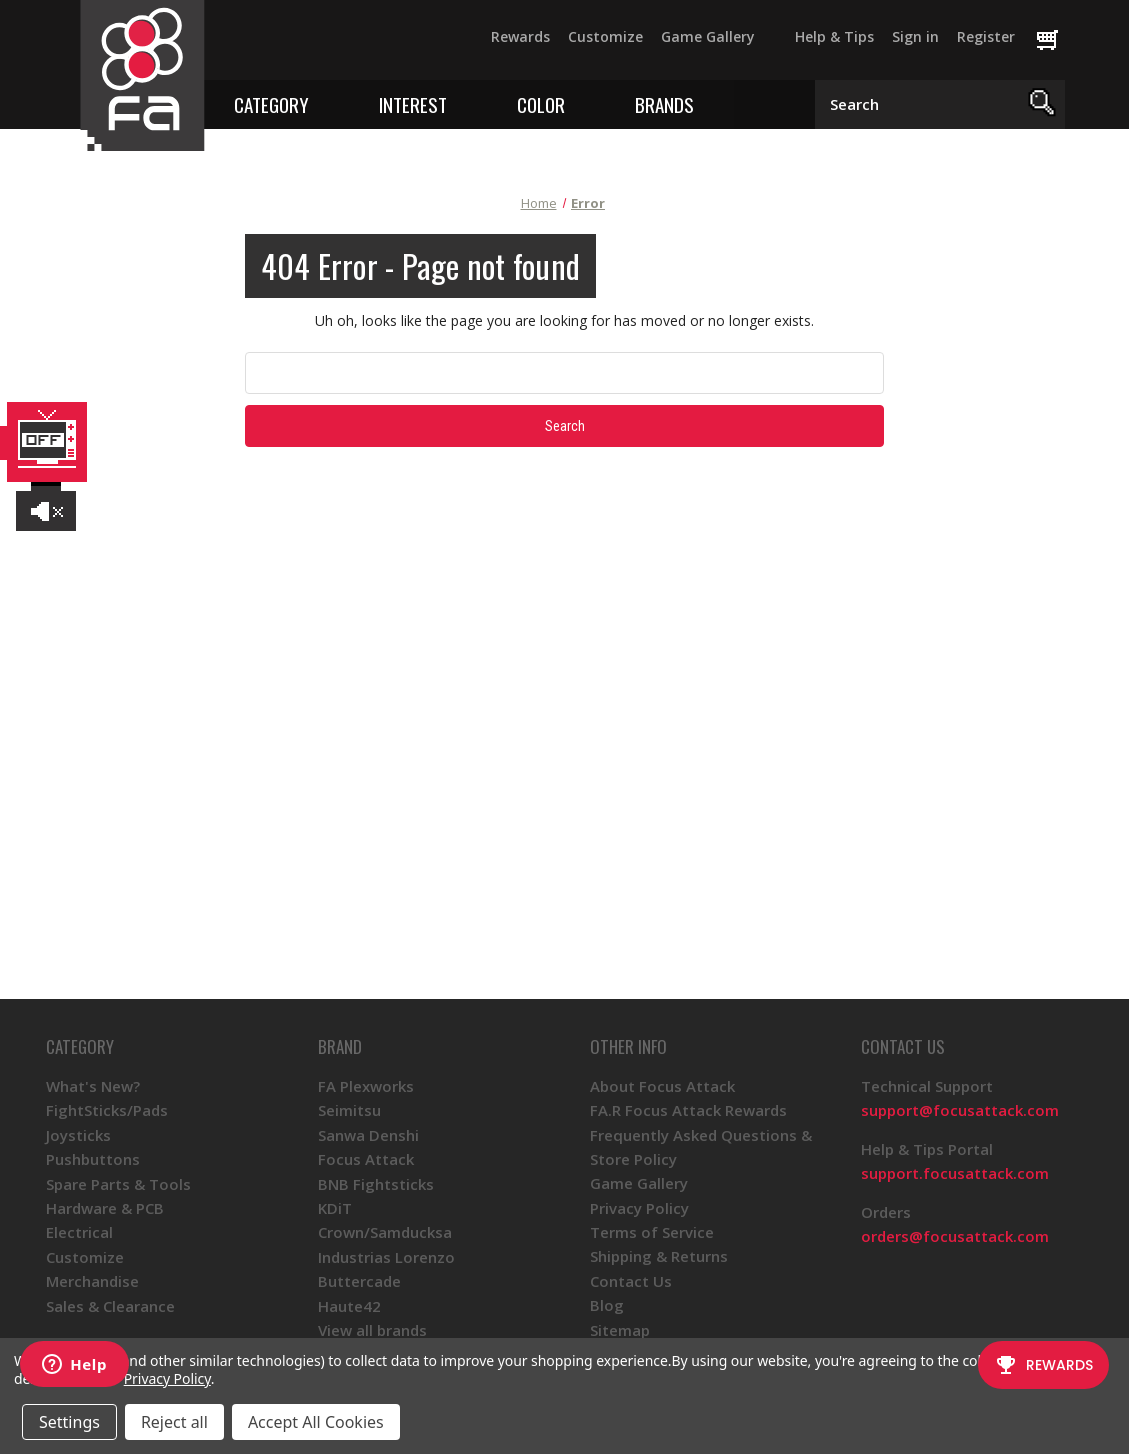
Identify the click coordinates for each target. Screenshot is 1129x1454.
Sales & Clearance (110, 1306)
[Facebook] (238, 46)
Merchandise (92, 1281)
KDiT (335, 1208)
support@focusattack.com (960, 1110)
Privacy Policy (639, 1208)
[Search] (1042, 104)
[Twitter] (274, 46)
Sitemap (620, 1330)
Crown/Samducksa (385, 1232)
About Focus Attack (662, 1086)
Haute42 (349, 1306)
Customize (605, 36)
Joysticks (78, 1135)
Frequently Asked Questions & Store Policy (701, 1147)
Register (986, 36)
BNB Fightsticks (376, 1184)
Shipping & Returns (659, 1256)
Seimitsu (349, 1110)
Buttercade (359, 1281)
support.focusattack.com (955, 1173)
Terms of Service (652, 1232)
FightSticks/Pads (107, 1110)
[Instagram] (346, 46)
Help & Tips (834, 36)
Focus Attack (366, 1159)
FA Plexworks (366, 1086)
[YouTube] (310, 46)
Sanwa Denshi (368, 1135)
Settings (69, 1422)
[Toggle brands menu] (708, 103)
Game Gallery (708, 36)
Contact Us (631, 1281)
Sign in (915, 36)
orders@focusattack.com (955, 1236)
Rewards (520, 36)
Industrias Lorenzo (386, 1257)
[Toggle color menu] (579, 103)
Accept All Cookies (316, 1422)
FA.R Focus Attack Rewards (688, 1110)
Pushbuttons (93, 1159)
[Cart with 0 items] (1056, 41)
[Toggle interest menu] (461, 103)
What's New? (93, 1086)
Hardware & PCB (105, 1208)
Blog (607, 1305)
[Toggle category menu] (323, 103)
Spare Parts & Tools (118, 1184)
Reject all (174, 1422)
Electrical (79, 1232)
